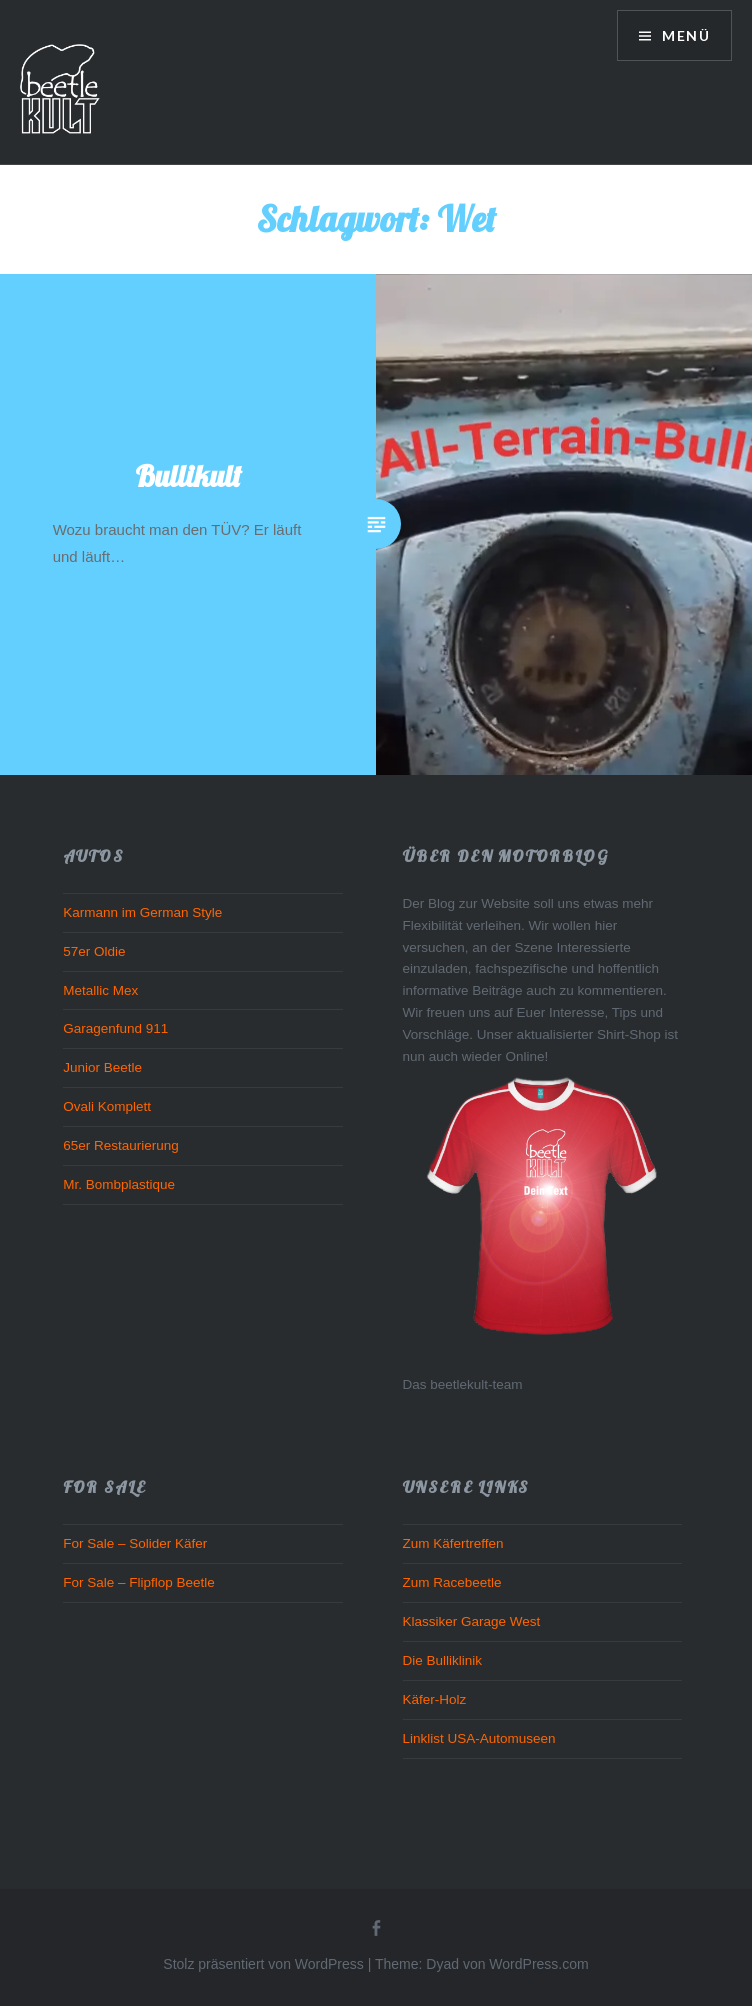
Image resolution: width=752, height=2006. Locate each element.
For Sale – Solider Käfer (135, 1543)
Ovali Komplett (107, 1106)
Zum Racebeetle (452, 1582)
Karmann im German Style (142, 912)
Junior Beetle (102, 1067)
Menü (684, 35)
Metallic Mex (100, 990)
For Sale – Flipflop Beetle (139, 1582)
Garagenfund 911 (115, 1028)
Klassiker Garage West (472, 1621)
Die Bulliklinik (443, 1660)
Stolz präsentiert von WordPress (263, 1964)
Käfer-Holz (435, 1699)
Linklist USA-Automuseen (479, 1738)
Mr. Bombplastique (119, 1184)
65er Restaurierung (121, 1145)
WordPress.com (538, 1964)
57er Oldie (94, 951)
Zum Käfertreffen (453, 1543)
